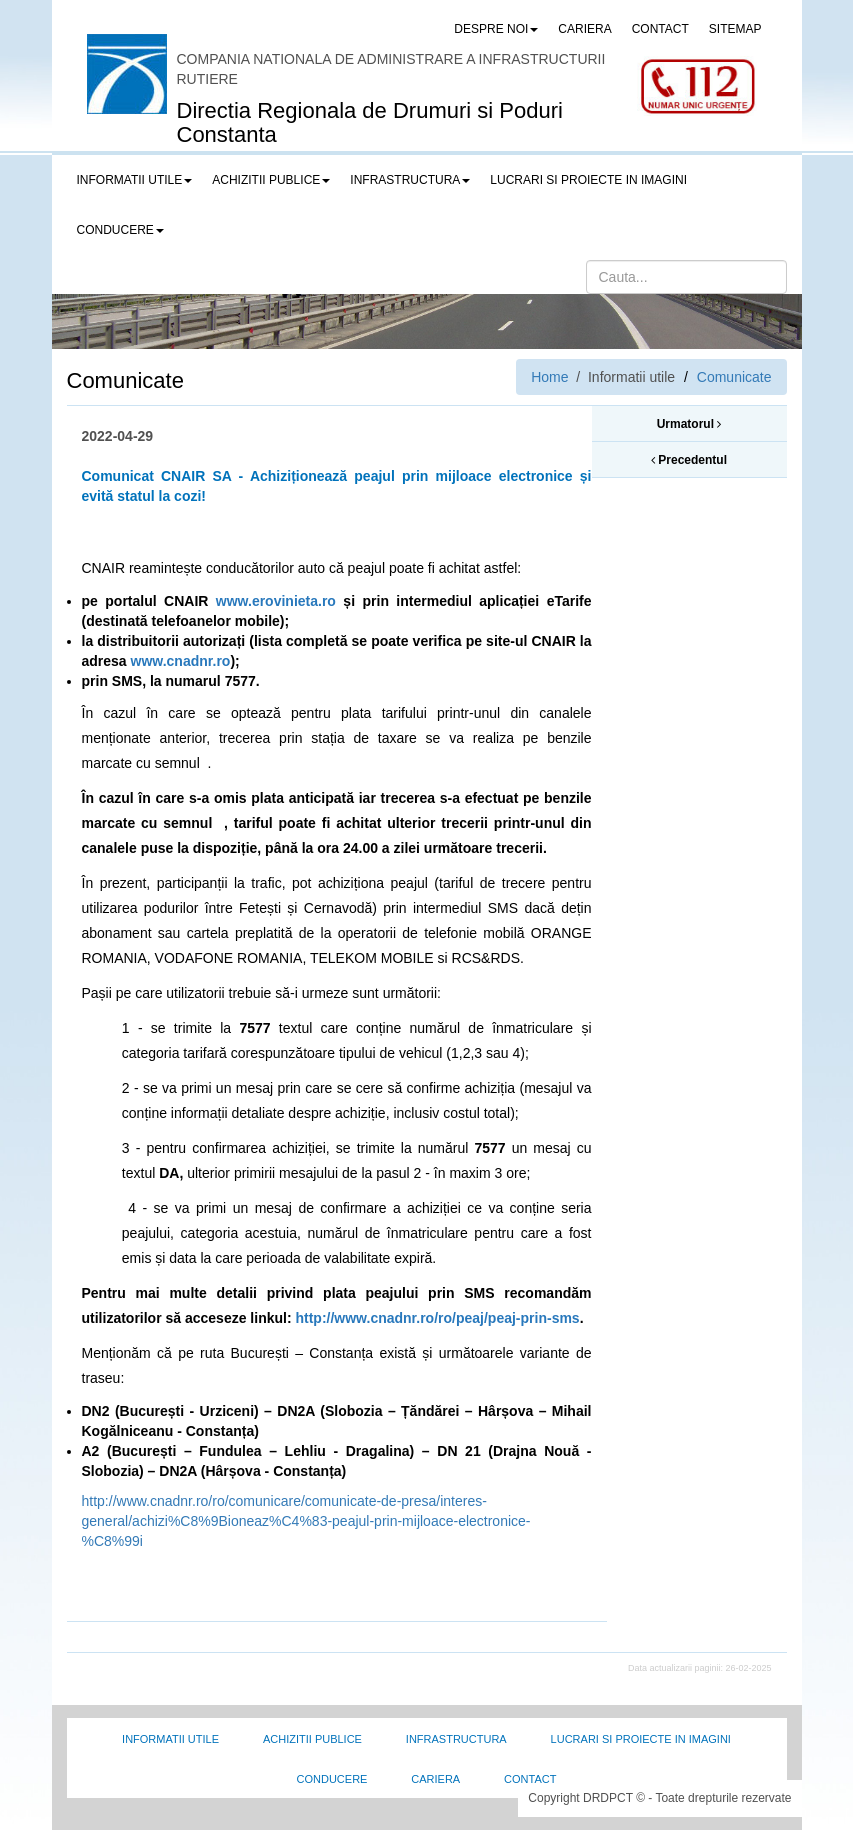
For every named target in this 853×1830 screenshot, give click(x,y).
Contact (530, 1779)
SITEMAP (735, 29)
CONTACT (660, 29)
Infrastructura (456, 1739)
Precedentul (689, 460)
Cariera (435, 1779)
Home (549, 377)
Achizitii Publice (312, 1739)
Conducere (332, 1779)
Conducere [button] (120, 230)
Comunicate (734, 377)
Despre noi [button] (496, 29)
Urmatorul (689, 424)
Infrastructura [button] (410, 180)
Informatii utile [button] (135, 180)
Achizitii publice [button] (271, 180)
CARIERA (584, 29)
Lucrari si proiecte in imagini (641, 1739)
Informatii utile (170, 1739)
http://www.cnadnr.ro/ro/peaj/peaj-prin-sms (437, 1318)
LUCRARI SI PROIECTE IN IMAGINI (588, 180)
